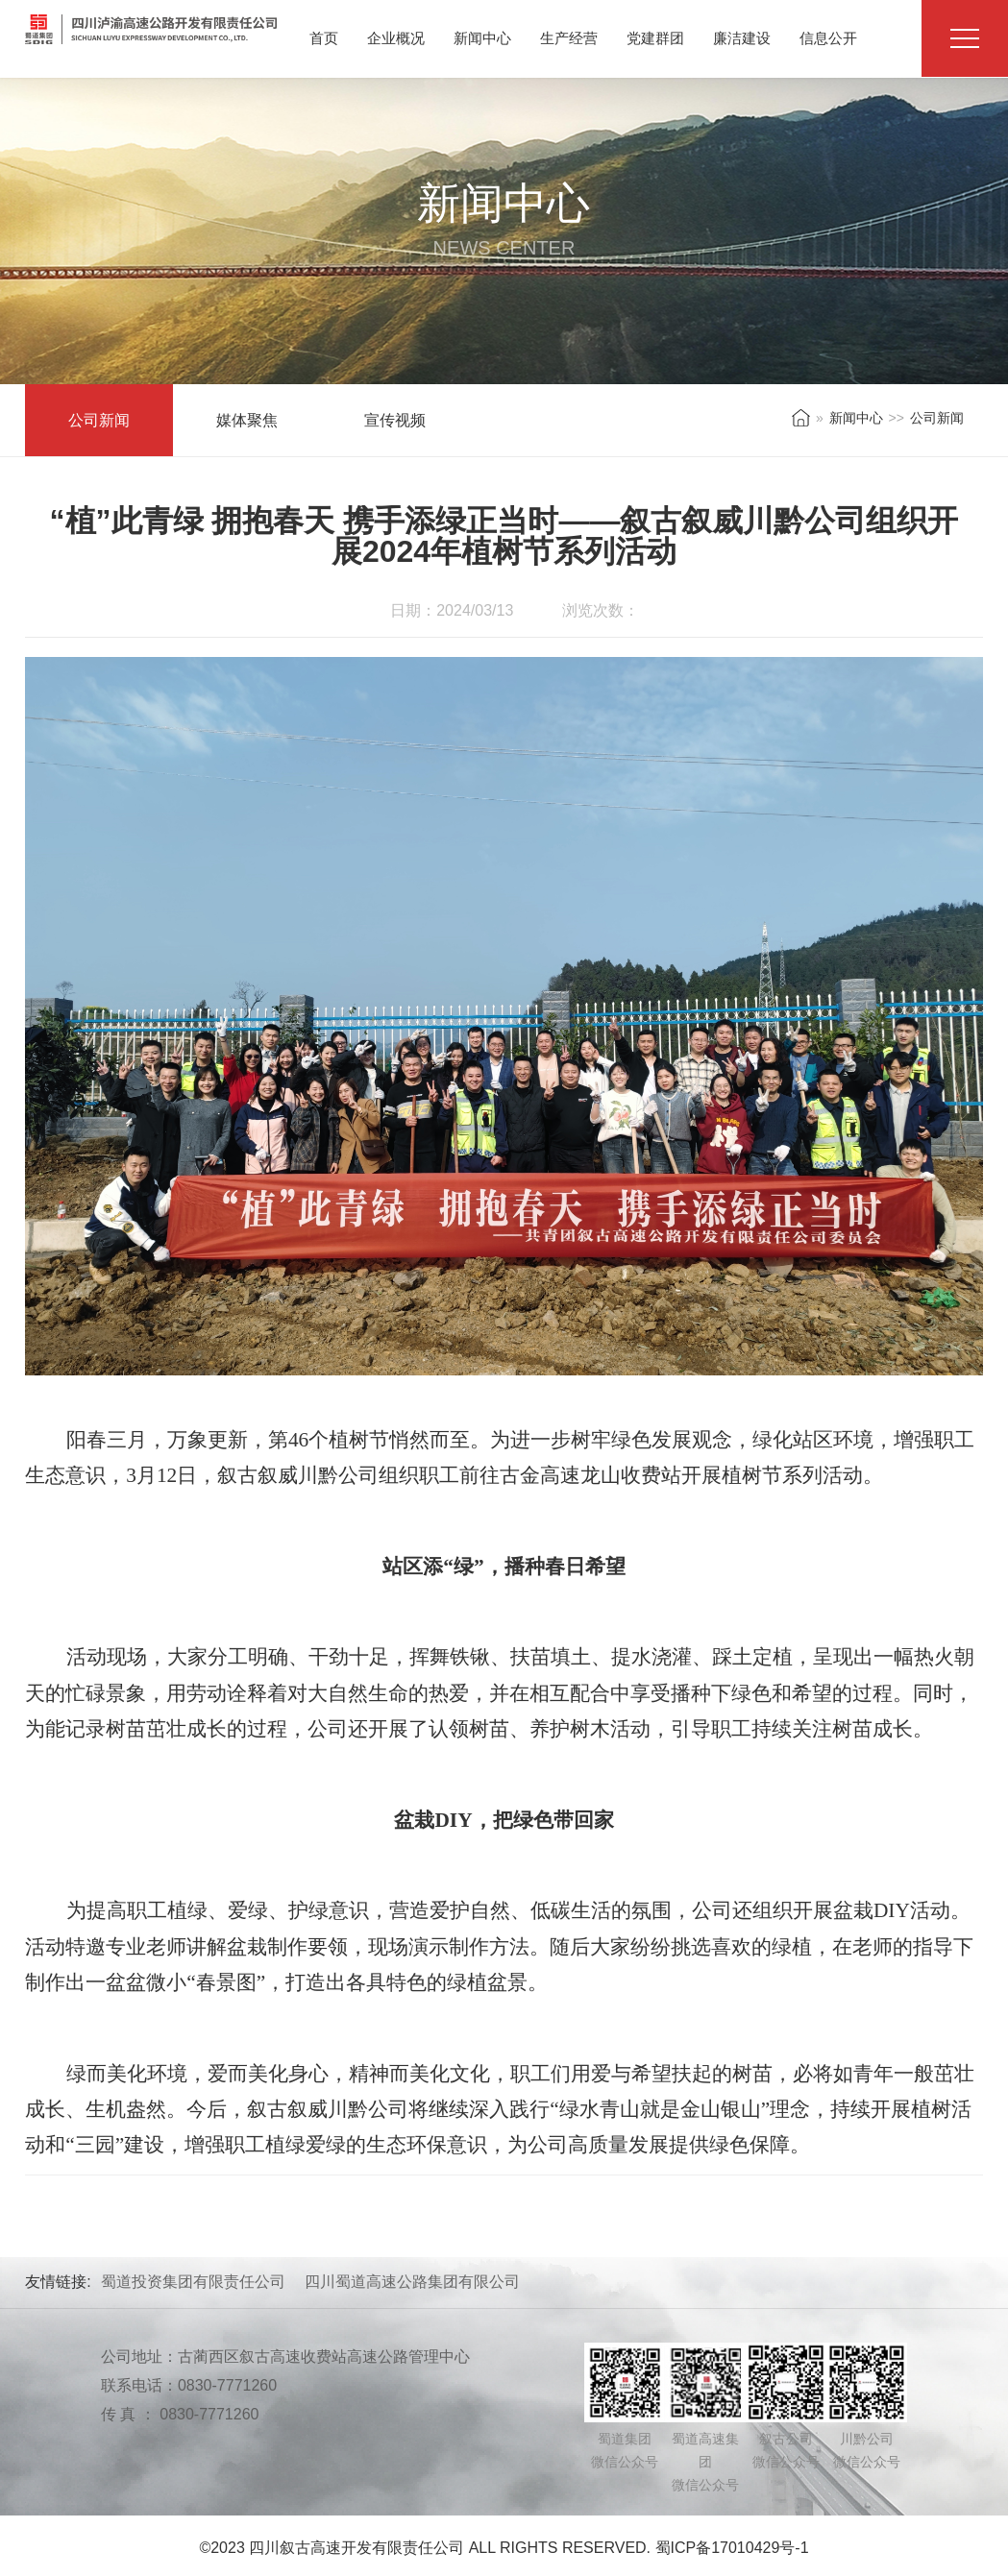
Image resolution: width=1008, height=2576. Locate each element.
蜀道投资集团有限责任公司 (193, 2281)
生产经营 (569, 38)
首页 (323, 38)
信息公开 (828, 38)
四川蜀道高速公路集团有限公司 (412, 2281)
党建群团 (655, 38)
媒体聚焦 (247, 420)
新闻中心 (482, 38)
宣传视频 (395, 420)
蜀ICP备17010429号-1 (732, 2548)
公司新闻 (99, 420)
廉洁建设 (742, 38)
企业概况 (396, 38)
